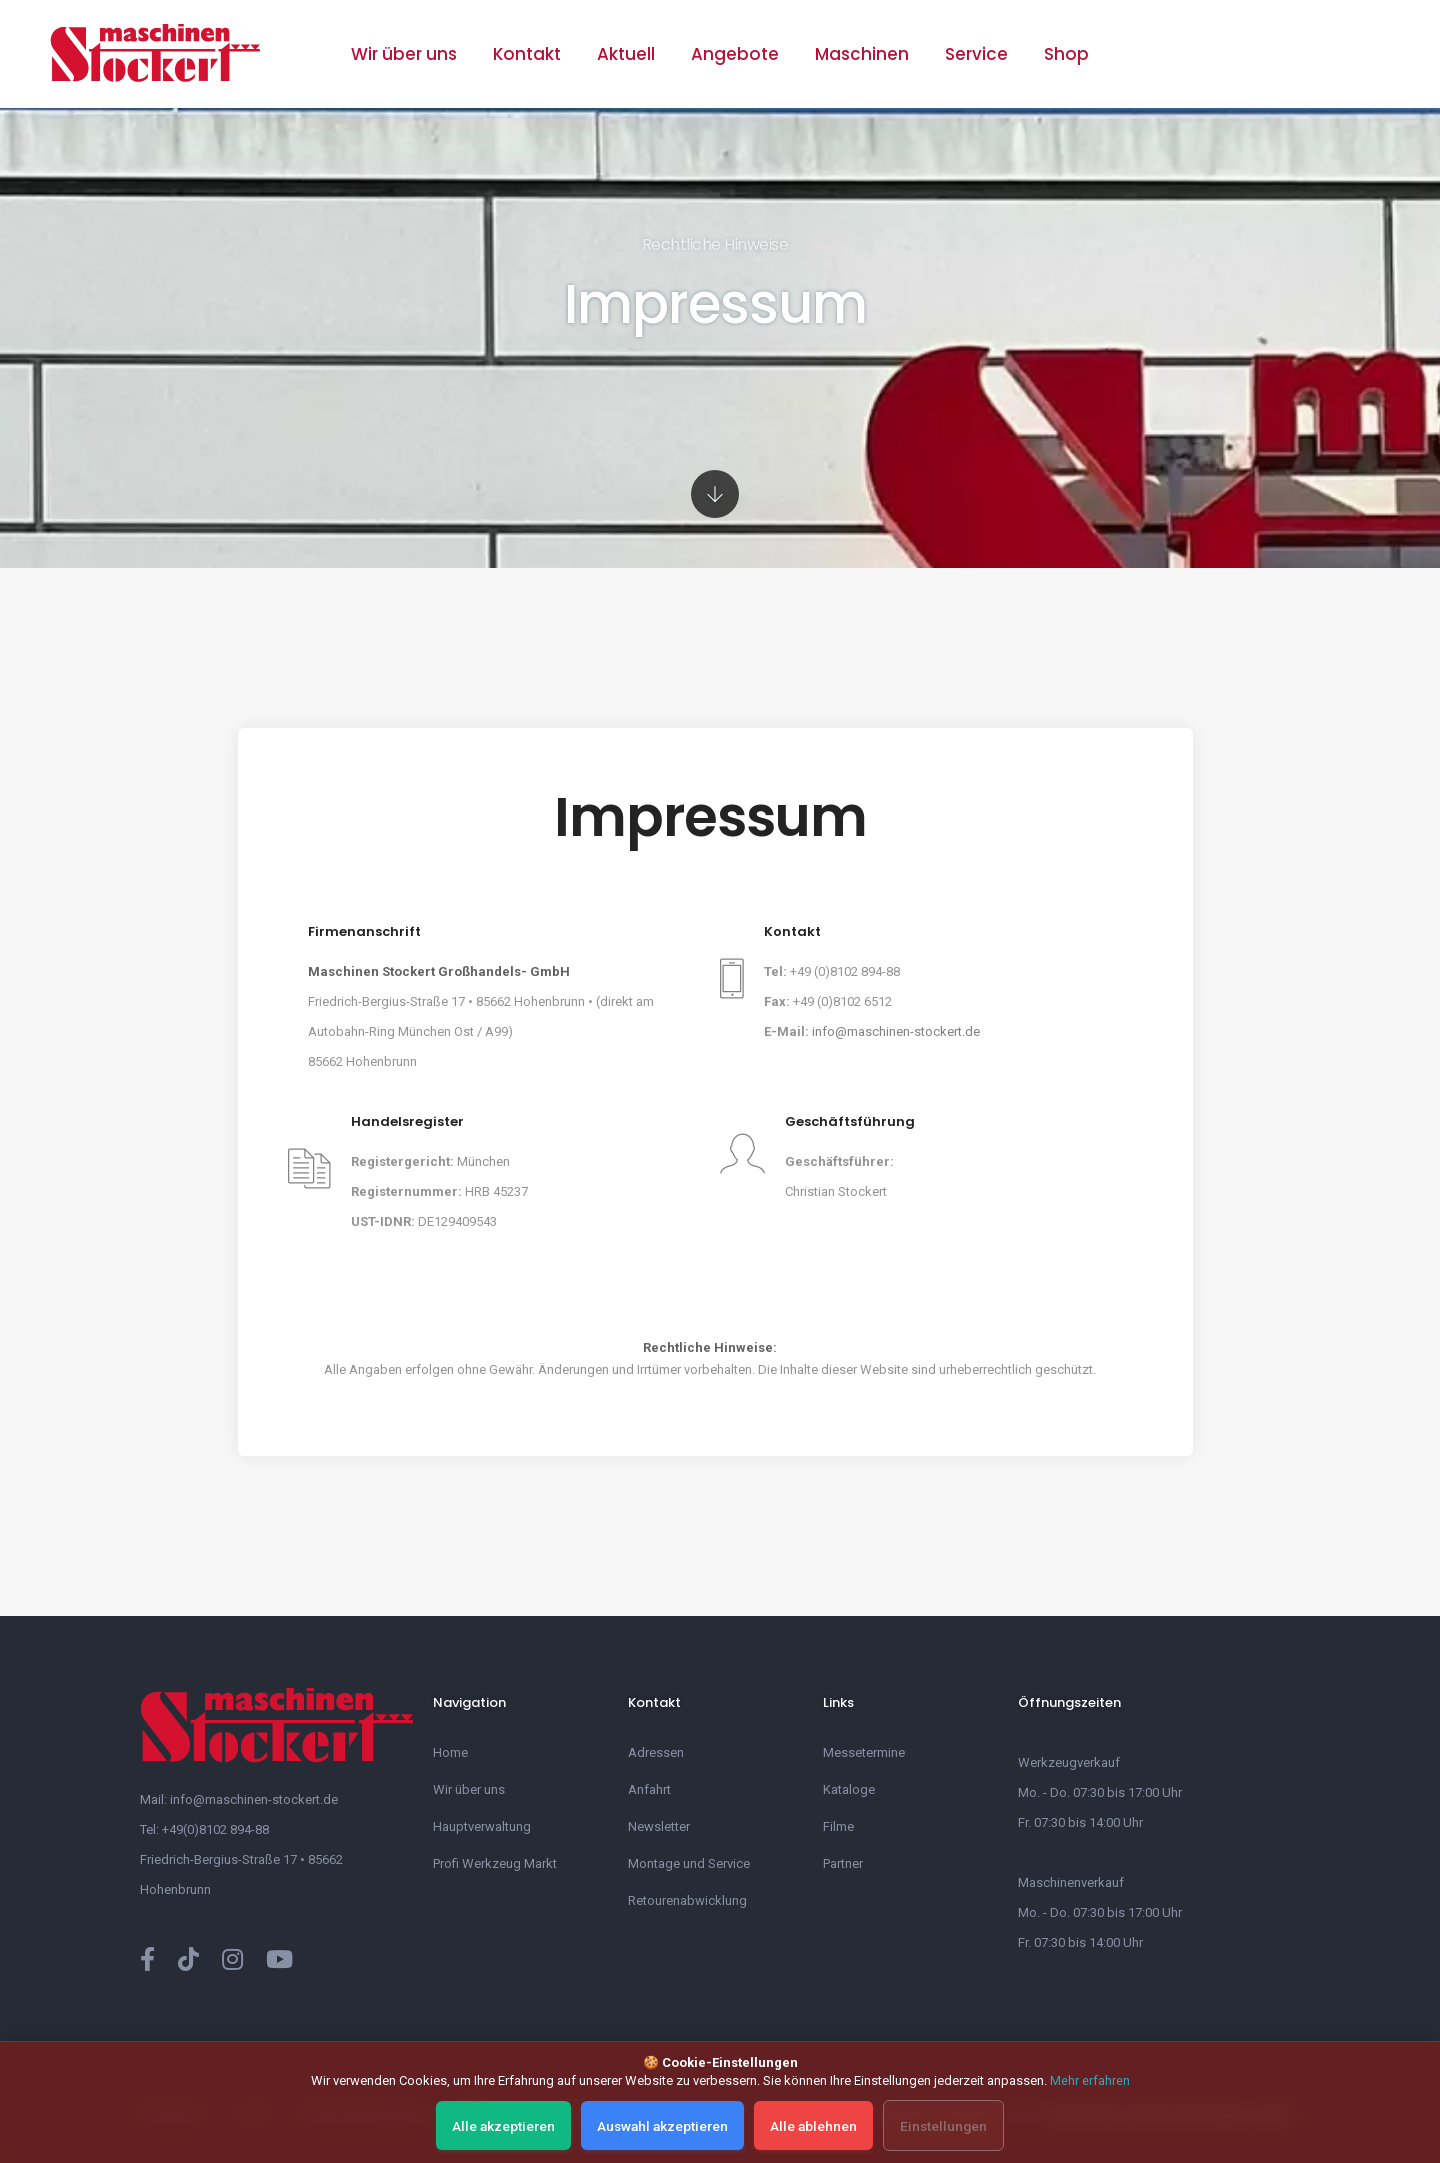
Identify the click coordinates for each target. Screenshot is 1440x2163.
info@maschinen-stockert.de (896, 1031)
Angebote (735, 54)
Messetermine (864, 1752)
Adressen (656, 1752)
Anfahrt (649, 1789)
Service (976, 54)
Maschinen (862, 54)
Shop (1066, 54)
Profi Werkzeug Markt (495, 1863)
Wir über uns (404, 54)
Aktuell (626, 54)
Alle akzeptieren (513, 2126)
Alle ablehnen (813, 2126)
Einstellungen (936, 2126)
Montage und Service (689, 1863)
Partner (843, 1863)
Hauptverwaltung (482, 1826)
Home (450, 1752)
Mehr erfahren (1090, 2083)
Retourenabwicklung (687, 1900)
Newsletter (659, 1826)
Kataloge (849, 1789)
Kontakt (527, 54)
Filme (838, 1826)
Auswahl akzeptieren (668, 2126)
